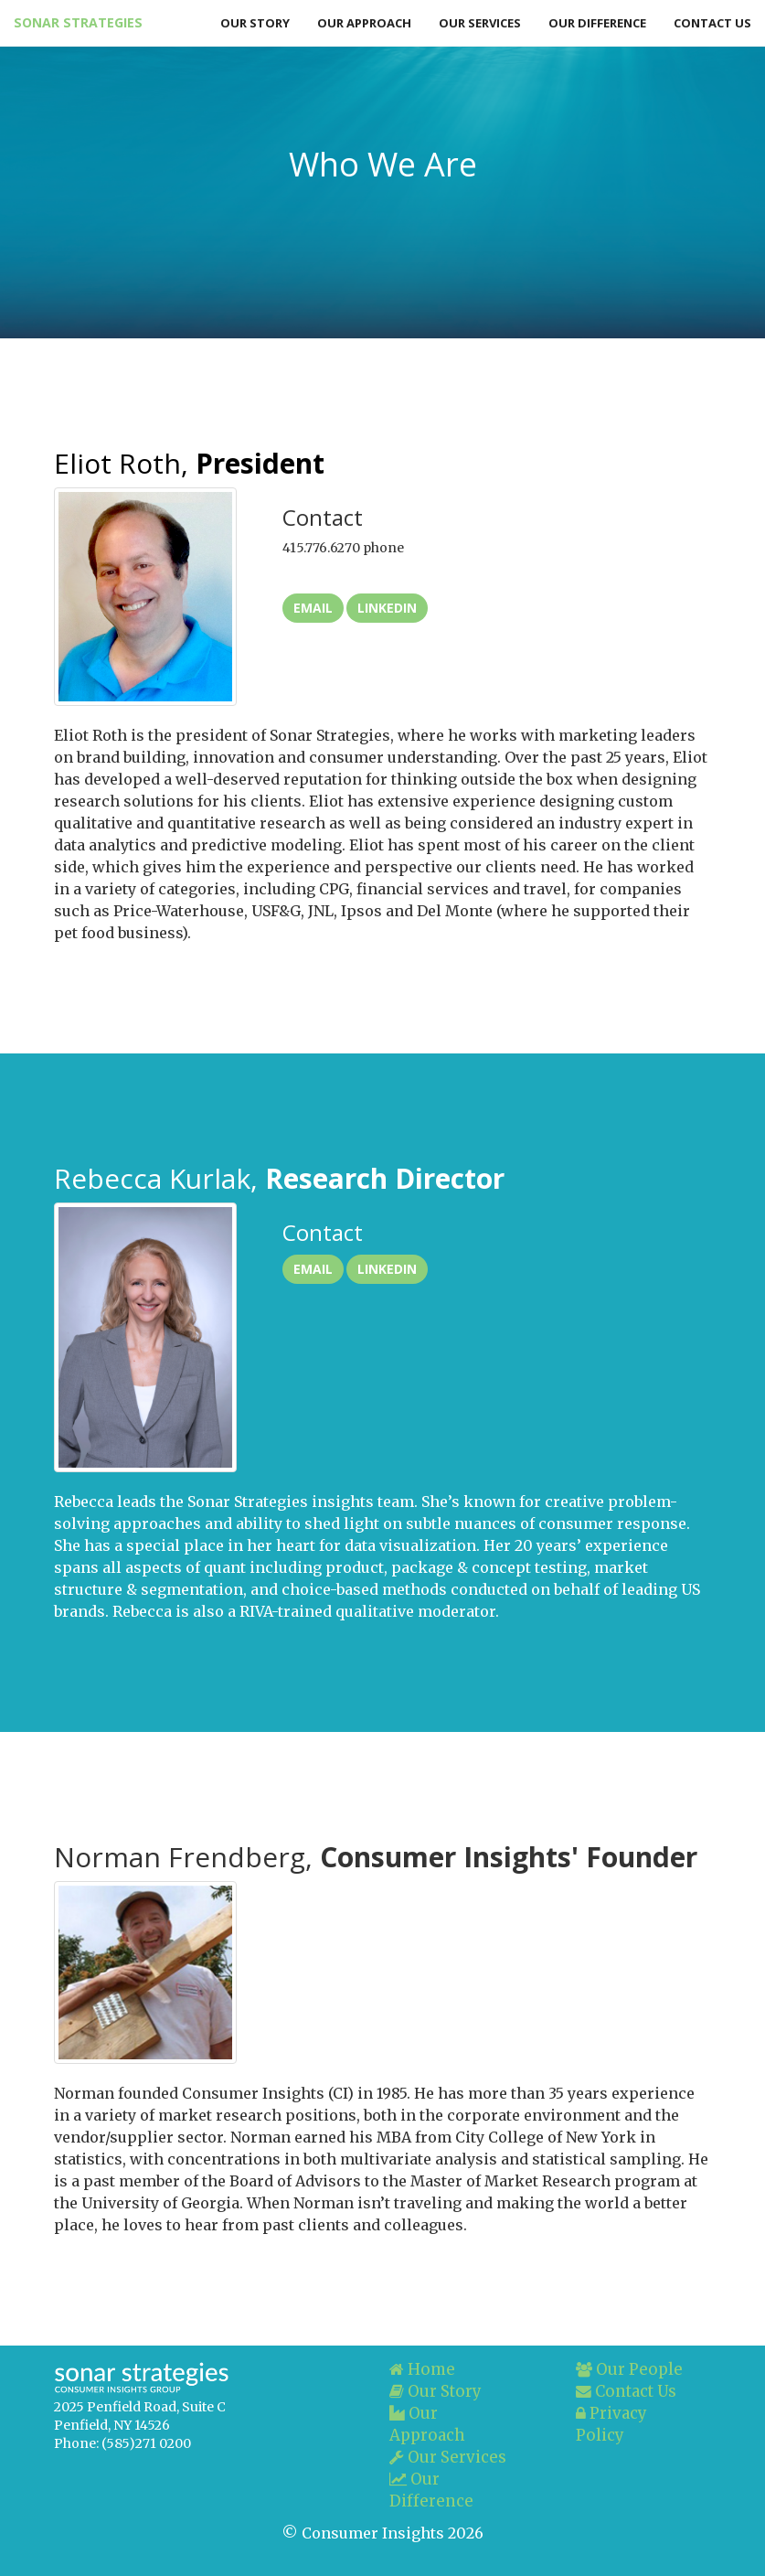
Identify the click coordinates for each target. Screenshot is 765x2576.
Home (422, 2369)
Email (313, 607)
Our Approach (364, 23)
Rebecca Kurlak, (279, 1178)
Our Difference (597, 23)
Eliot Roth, (189, 463)
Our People (629, 2369)
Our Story (255, 23)
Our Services (480, 23)
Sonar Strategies (77, 22)
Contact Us (712, 23)
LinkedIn (387, 607)
